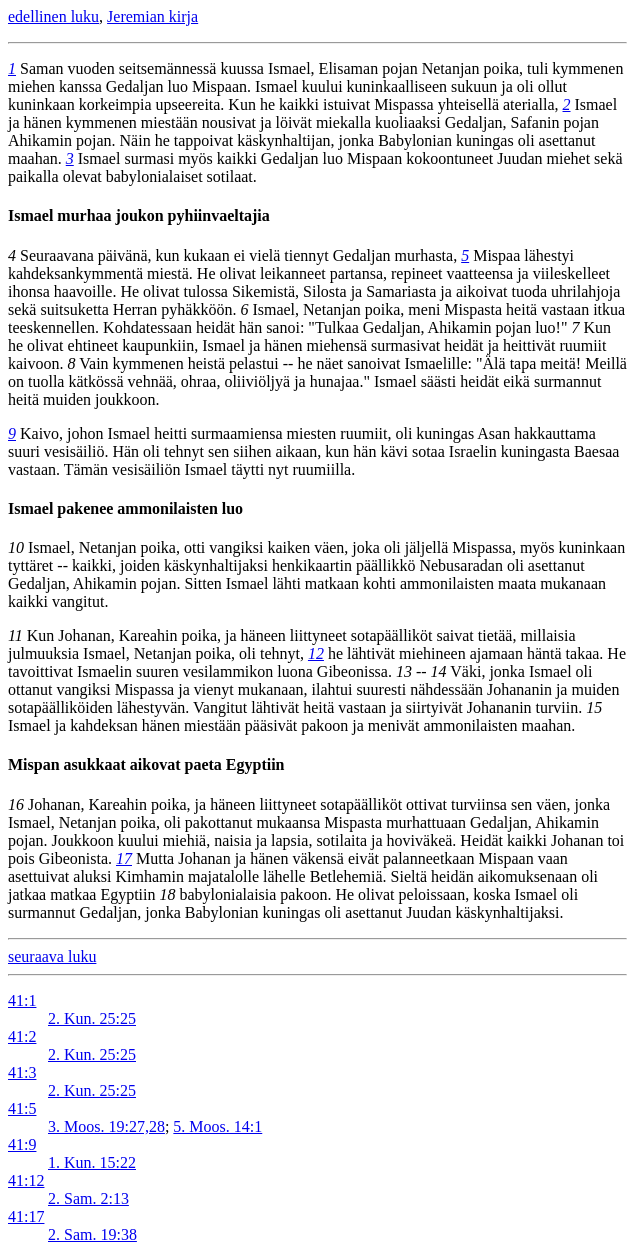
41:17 (26, 1216)
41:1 (22, 1000)
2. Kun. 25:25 (92, 1018)
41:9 (22, 1144)
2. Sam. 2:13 (88, 1198)
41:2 (22, 1036)
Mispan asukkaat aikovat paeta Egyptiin (146, 764)
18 (168, 894)
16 (16, 804)
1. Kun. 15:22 (92, 1162)
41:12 (26, 1180)
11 (15, 635)
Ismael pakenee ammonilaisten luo (125, 508)
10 (16, 547)
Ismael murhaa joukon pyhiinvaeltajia (139, 215)
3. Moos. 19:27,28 (106, 1126)
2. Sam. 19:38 (92, 1234)
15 (594, 707)
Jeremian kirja (152, 16)
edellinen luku (53, 16)
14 (439, 671)
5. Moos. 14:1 (217, 1126)
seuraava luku (52, 956)
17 (124, 858)
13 (404, 671)
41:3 (22, 1072)
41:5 (22, 1108)
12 (316, 653)
